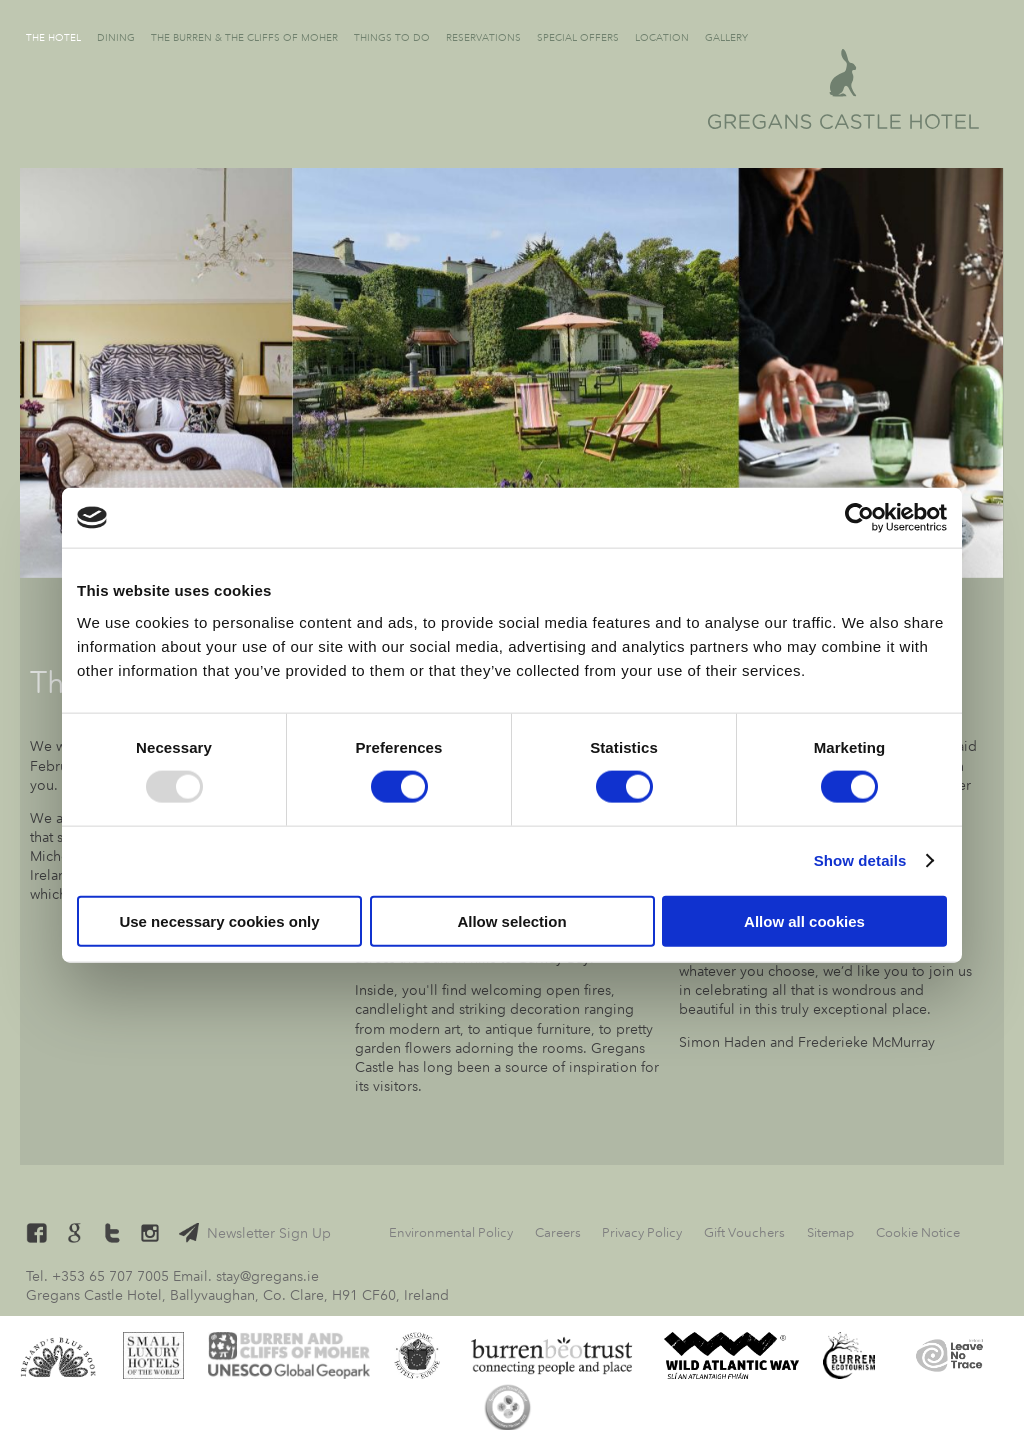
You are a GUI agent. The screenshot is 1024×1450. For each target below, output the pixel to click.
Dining (116, 37)
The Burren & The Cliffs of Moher (244, 37)
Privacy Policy (642, 1232)
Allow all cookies (804, 920)
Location (662, 37)
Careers (558, 1232)
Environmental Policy (451, 1232)
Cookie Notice (918, 1232)
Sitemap (830, 1232)
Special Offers (578, 37)
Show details (860, 860)
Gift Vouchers (744, 1232)
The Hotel (53, 37)
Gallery (726, 37)
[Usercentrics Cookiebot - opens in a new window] (859, 518)
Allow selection (511, 920)
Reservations (483, 37)
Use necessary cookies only (219, 920)
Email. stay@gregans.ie (246, 1276)
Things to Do (392, 37)
